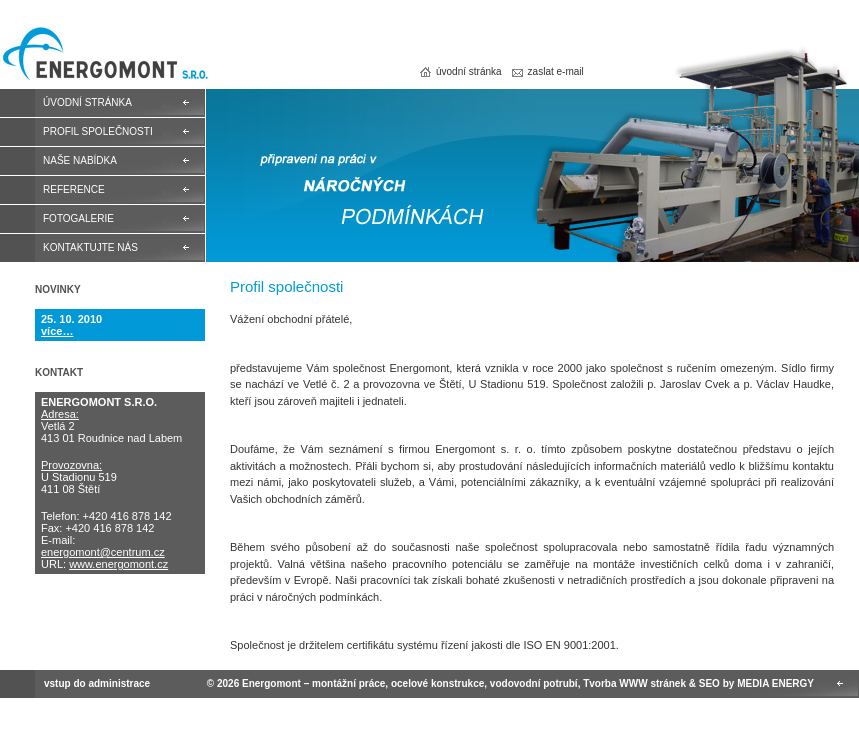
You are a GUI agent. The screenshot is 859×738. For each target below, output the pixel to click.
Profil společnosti (98, 131)
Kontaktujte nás (90, 247)
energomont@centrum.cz (103, 552)
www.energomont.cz (118, 564)
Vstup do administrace (97, 683)
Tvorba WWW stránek (634, 683)
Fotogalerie (78, 218)
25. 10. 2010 (71, 319)
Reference (74, 189)
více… (57, 331)
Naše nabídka (80, 160)
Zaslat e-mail (556, 71)
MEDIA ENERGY (775, 683)
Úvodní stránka (87, 102)
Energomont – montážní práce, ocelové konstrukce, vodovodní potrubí (104, 58)
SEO (709, 683)
